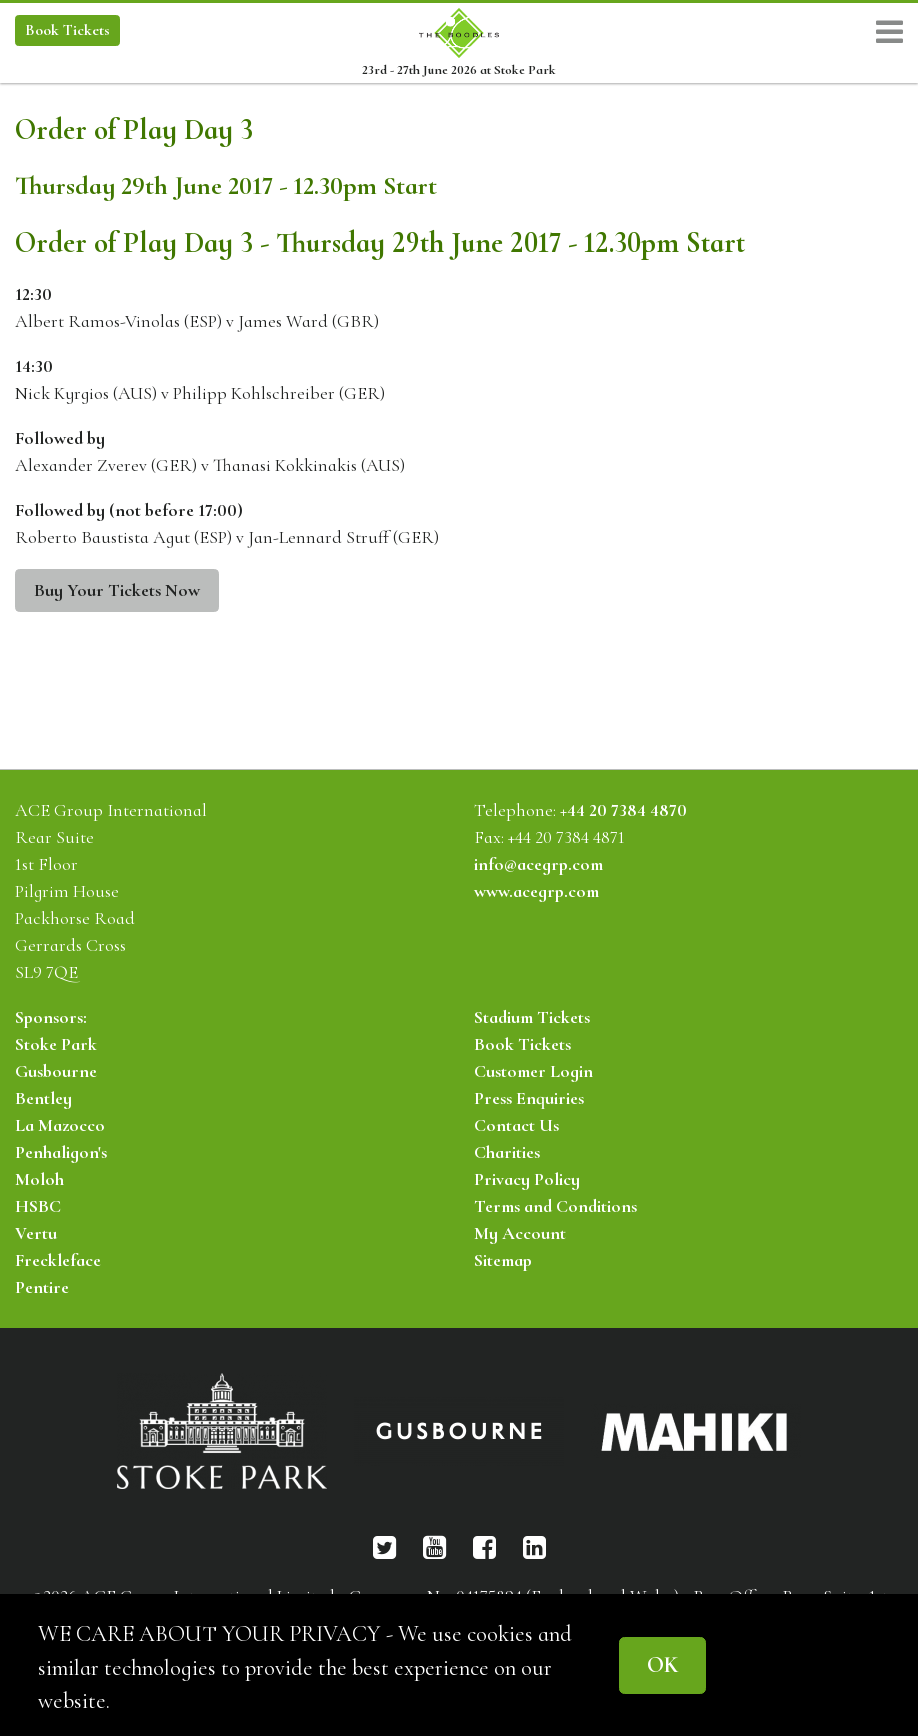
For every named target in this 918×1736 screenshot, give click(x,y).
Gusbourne (56, 1071)
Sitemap (503, 1260)
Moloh (39, 1179)
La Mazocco (60, 1125)
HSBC (38, 1206)
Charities (507, 1152)
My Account (520, 1233)
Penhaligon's (61, 1152)
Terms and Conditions (555, 1206)
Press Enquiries (529, 1098)
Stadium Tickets (532, 1017)
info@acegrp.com (538, 864)
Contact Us (516, 1125)
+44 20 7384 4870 (623, 810)
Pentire (42, 1287)
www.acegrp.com (536, 891)
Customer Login (533, 1071)
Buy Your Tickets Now (117, 590)
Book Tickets (522, 1044)
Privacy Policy (527, 1179)
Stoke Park (56, 1044)
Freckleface (58, 1260)
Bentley (43, 1098)
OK (662, 1664)
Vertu (36, 1233)
